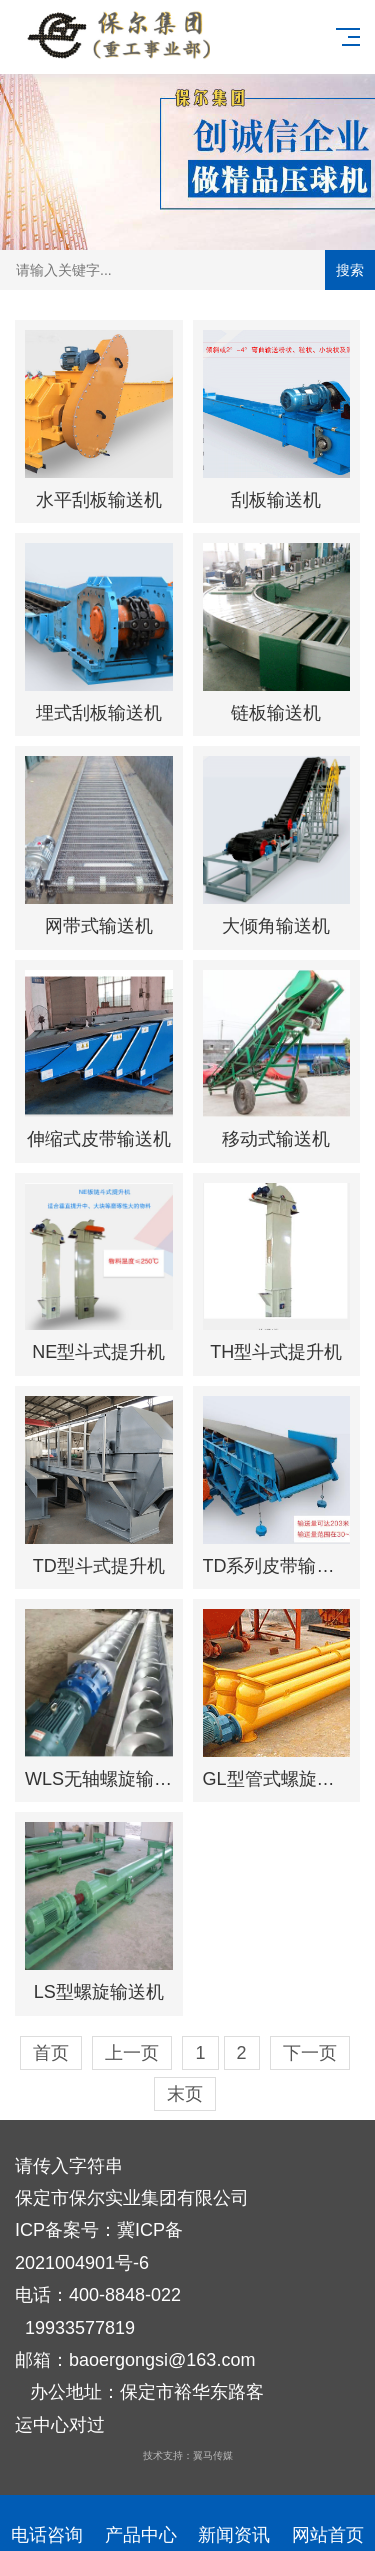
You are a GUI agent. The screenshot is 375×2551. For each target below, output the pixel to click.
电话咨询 (47, 2523)
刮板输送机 (276, 500)
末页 (185, 2094)
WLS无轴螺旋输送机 (107, 1779)
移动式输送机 (276, 1139)
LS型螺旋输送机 (99, 1992)
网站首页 (328, 2523)
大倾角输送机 (276, 926)
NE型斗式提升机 (98, 1352)
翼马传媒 (213, 2455)
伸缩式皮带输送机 (99, 1139)
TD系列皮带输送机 (278, 1566)
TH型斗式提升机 (276, 1352)
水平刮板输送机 (99, 500)
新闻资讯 (235, 2523)
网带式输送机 (99, 926)
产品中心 (141, 2523)
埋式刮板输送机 (99, 713)
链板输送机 (276, 713)
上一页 (132, 2053)
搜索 (350, 270)
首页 (51, 2053)
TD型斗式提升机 (99, 1566)
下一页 (310, 2053)
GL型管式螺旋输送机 (287, 1779)
